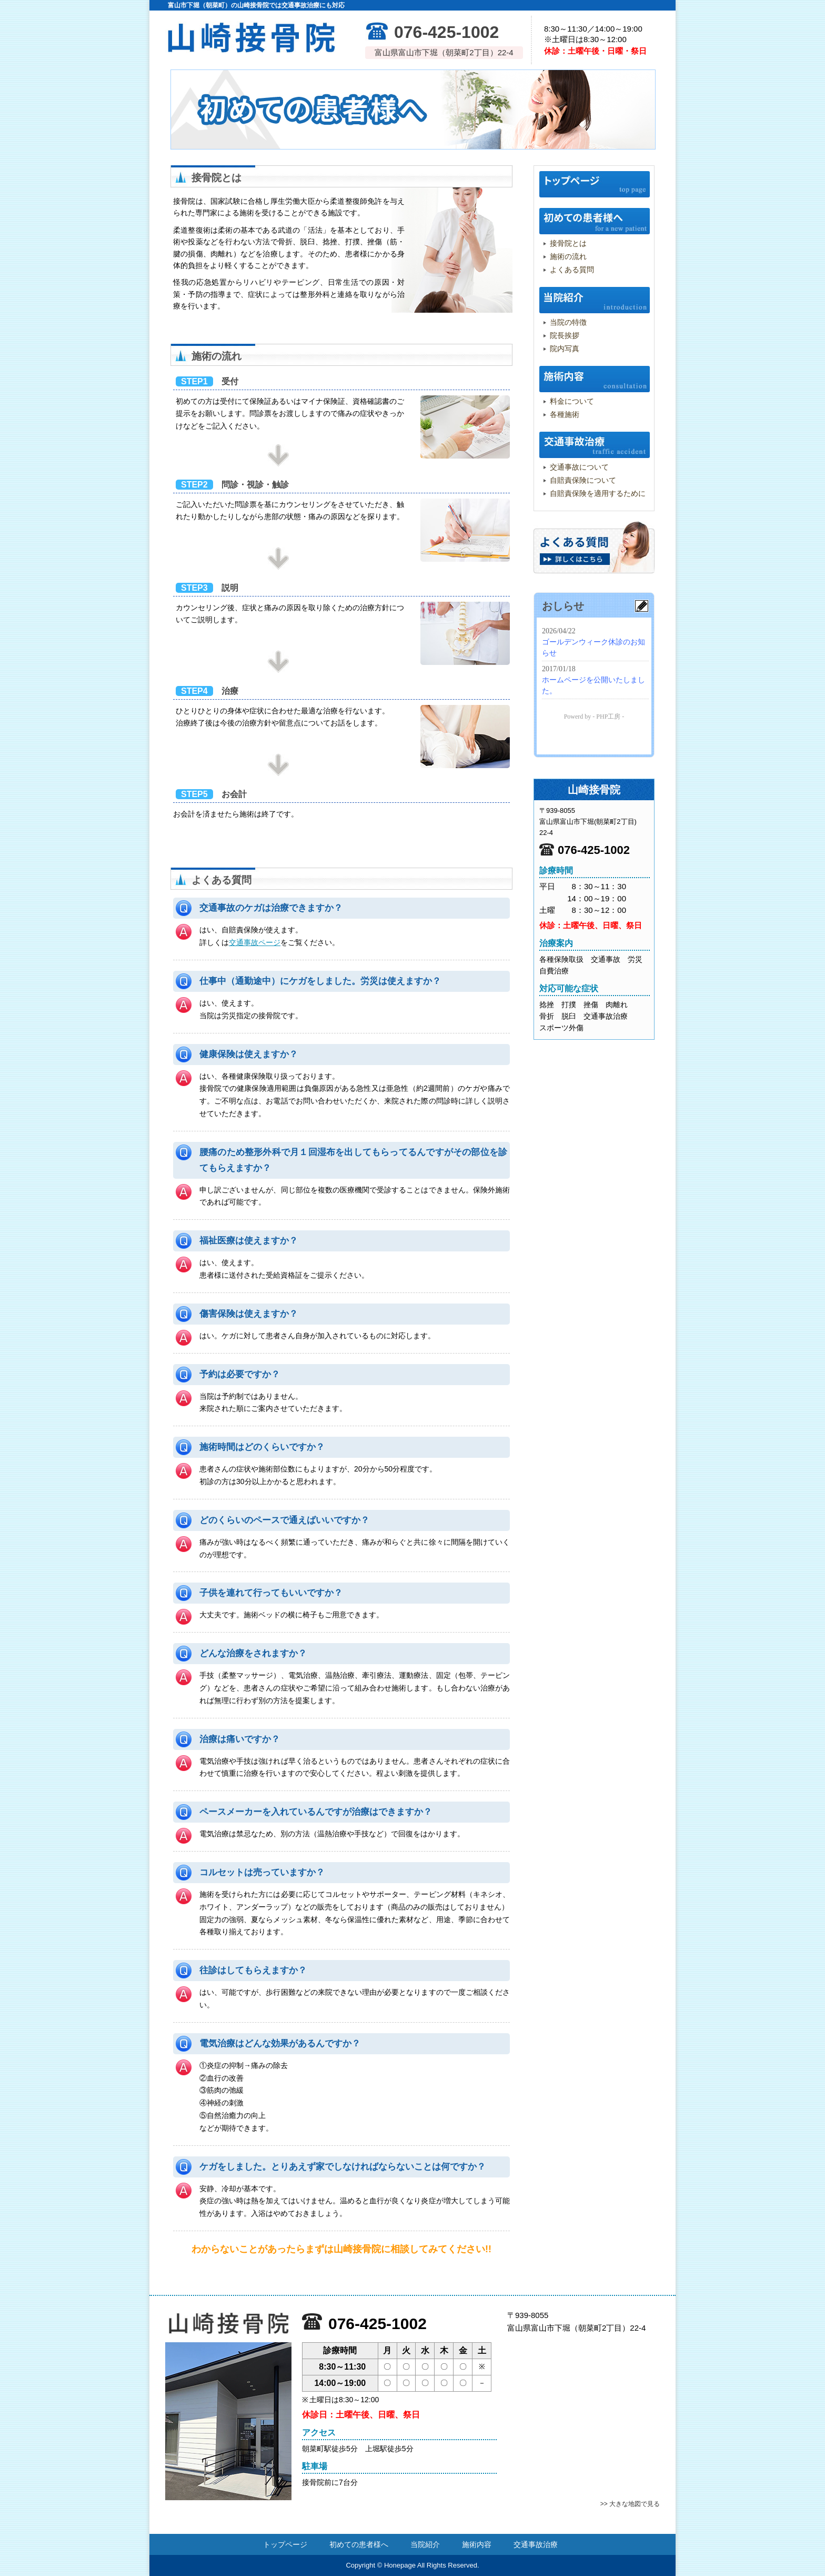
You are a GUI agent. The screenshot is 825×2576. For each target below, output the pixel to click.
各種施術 (564, 414)
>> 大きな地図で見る (630, 2504)
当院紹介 (594, 300)
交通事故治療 (594, 445)
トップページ (594, 184)
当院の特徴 (568, 322)
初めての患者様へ (594, 221)
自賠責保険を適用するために (598, 493)
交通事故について (579, 467)
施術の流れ (568, 256)
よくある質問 (572, 269)
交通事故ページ (254, 942)
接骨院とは (568, 243)
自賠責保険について (583, 480)
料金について (572, 401)
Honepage (400, 2565)
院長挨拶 (564, 335)
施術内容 (594, 379)
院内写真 (564, 348)
